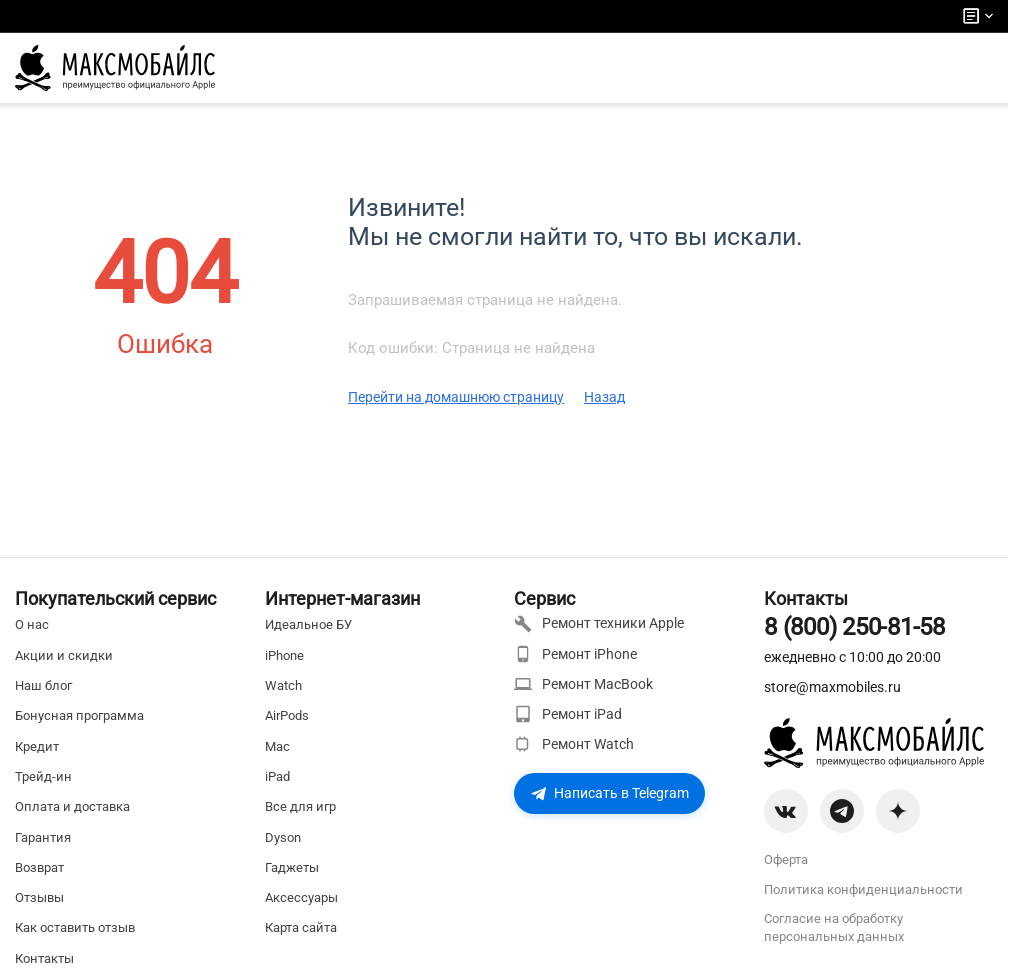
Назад (604, 397)
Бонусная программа (79, 715)
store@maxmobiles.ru (832, 687)
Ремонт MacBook (583, 684)
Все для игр (300, 806)
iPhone (284, 655)
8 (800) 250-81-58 (854, 627)
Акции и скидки (64, 655)
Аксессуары (301, 897)
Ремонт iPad (568, 714)
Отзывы (39, 897)
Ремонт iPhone (575, 654)
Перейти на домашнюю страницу (456, 397)
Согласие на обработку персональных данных (834, 927)
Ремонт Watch (574, 744)
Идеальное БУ (308, 624)
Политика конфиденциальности (863, 889)
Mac (277, 746)
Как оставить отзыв (75, 927)
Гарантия (43, 837)
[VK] (786, 811)
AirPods (287, 715)
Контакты (44, 958)
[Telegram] (842, 811)
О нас (32, 624)
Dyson (283, 837)
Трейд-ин (43, 776)
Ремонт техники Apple (599, 624)
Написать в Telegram (609, 793)
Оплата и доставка (72, 806)
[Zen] (898, 811)
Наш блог (43, 685)
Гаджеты (292, 867)
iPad (277, 776)
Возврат (39, 867)
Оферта (786, 859)
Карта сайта (301, 927)
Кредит (37, 746)
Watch (283, 685)
